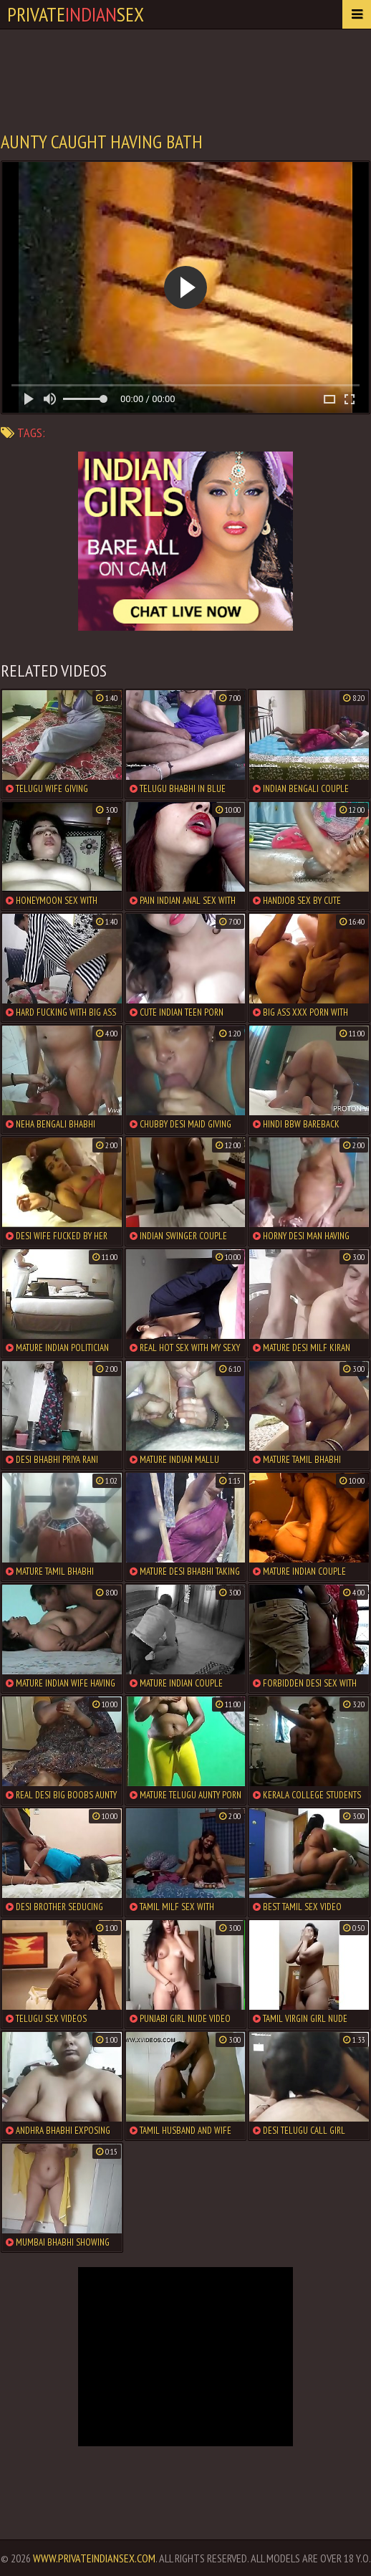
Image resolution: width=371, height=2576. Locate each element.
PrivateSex (75, 14)
